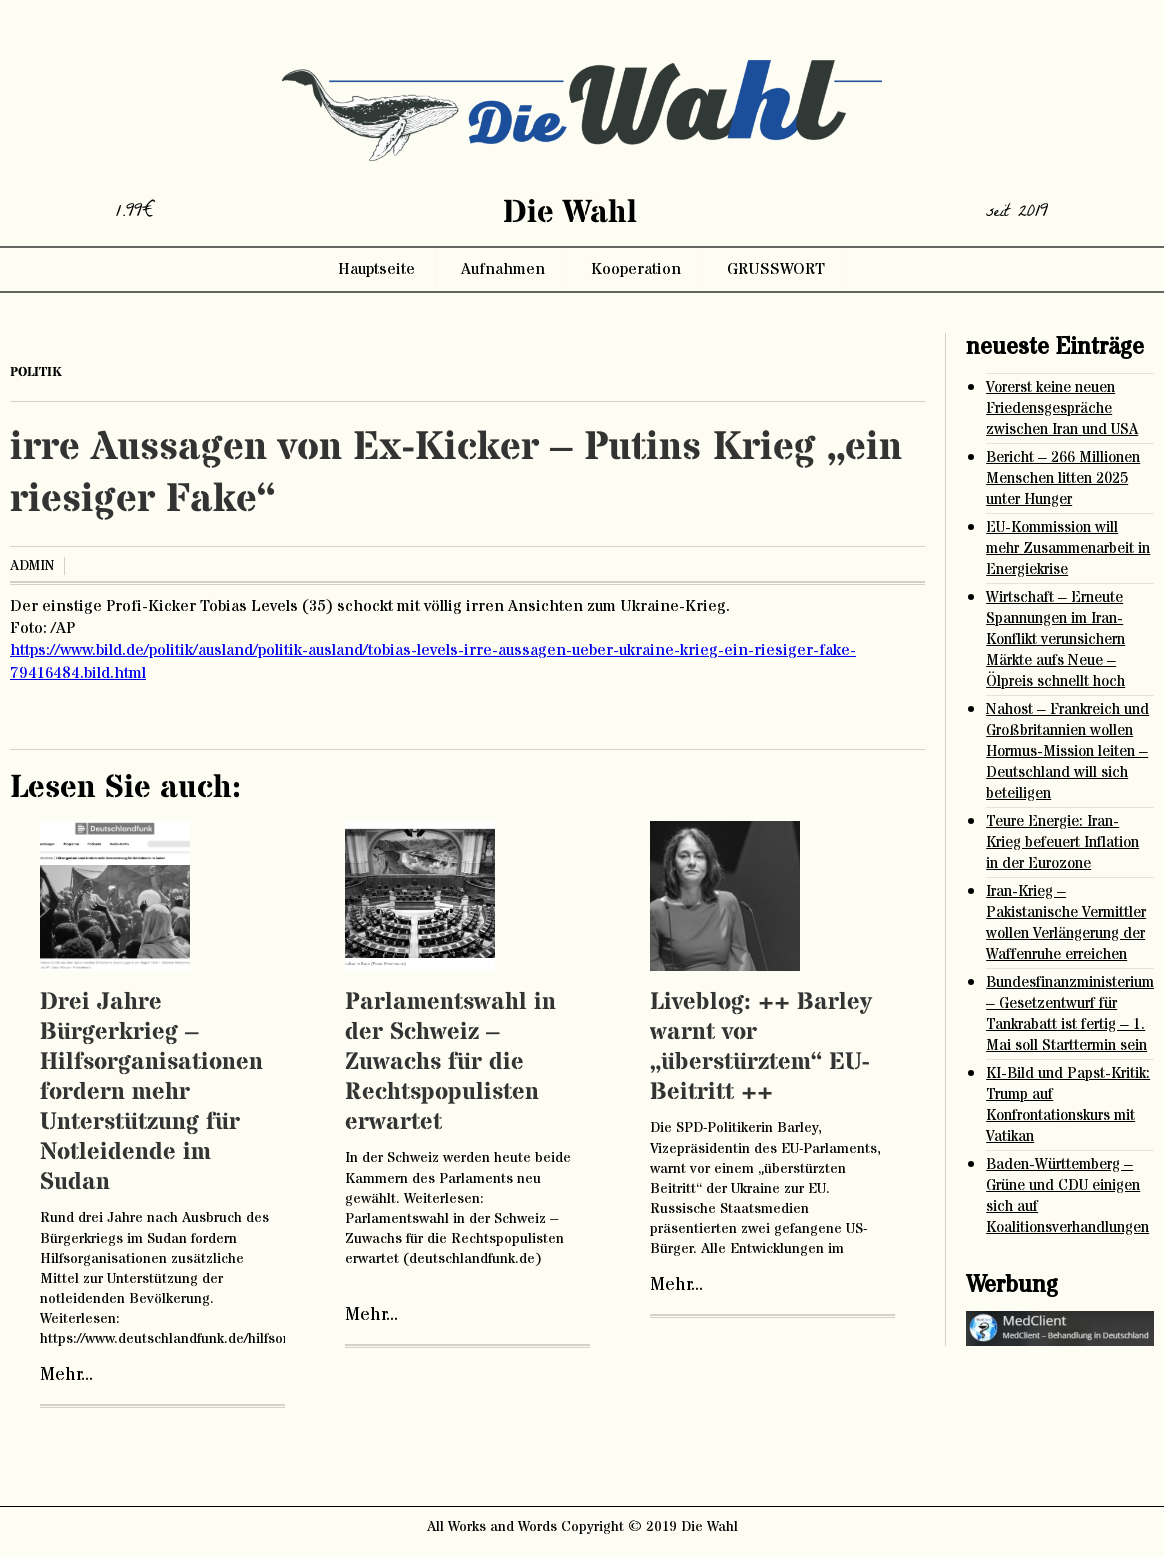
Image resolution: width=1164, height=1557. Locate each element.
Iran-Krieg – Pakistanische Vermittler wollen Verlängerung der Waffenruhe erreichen (1066, 923)
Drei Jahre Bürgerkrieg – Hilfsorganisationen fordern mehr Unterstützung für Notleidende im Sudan (151, 1092)
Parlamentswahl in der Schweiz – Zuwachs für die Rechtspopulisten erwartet (450, 1062)
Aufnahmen (503, 269)
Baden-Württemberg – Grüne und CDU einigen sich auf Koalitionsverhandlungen (1067, 1196)
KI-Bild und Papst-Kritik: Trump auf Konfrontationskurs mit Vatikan (1068, 1105)
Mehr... (66, 1375)
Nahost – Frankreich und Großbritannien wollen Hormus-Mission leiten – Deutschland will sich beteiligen (1067, 751)
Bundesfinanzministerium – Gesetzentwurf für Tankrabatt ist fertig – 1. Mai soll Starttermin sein (1070, 1014)
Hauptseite (376, 269)
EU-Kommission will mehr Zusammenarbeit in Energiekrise (1068, 548)
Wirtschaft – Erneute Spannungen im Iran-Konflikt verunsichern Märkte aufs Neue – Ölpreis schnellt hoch (1055, 639)
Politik (36, 372)
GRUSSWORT (776, 269)
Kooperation (636, 269)
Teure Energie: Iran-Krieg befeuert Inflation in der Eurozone (1062, 842)
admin (32, 566)
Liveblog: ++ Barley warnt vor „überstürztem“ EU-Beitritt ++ (761, 1047)
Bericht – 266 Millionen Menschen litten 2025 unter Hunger (1063, 478)
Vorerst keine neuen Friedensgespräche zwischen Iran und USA (1062, 408)
